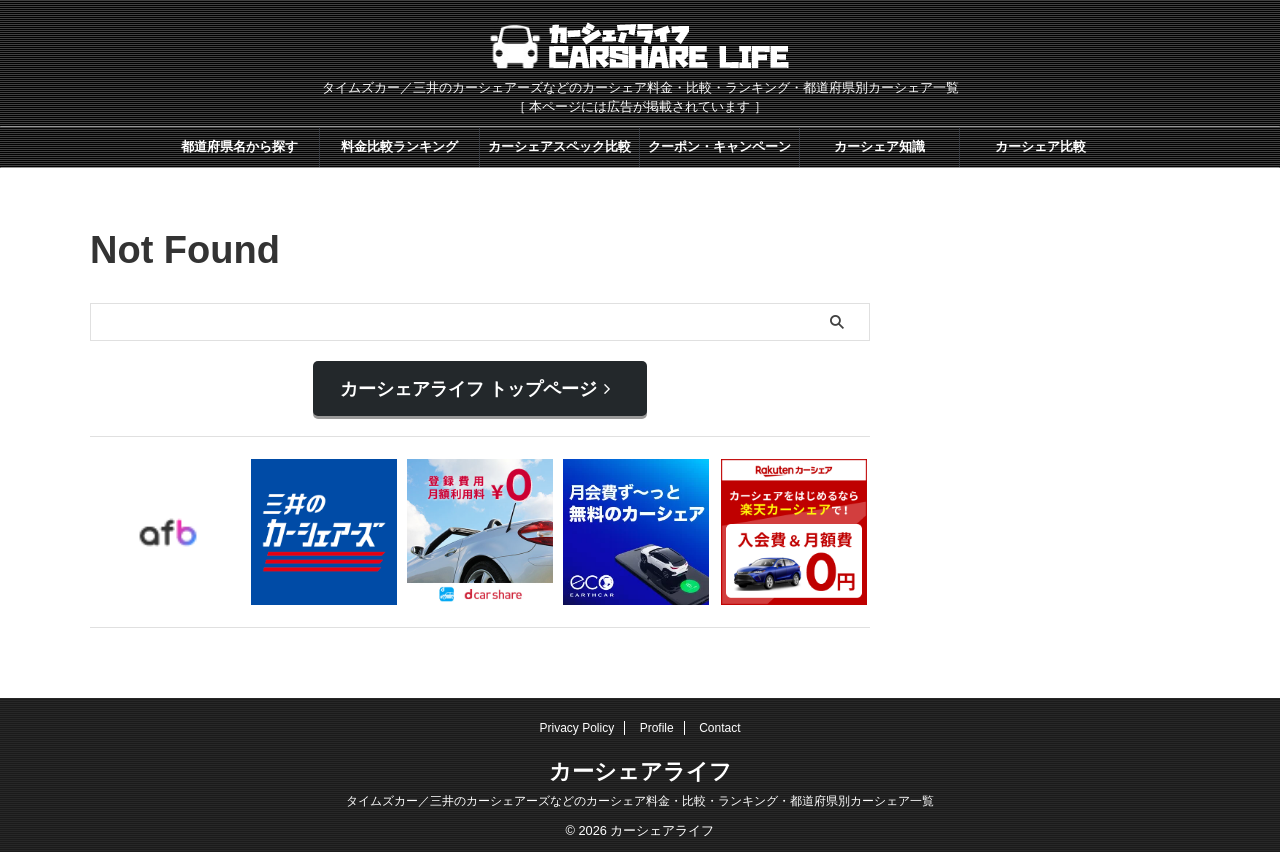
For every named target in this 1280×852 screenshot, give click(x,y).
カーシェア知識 (879, 146)
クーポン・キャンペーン (719, 146)
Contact (719, 721)
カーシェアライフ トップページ (475, 385)
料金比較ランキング (399, 146)
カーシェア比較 (1040, 146)
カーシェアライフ (640, 764)
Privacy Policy (577, 721)
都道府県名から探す (239, 146)
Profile (657, 721)
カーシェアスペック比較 (559, 146)
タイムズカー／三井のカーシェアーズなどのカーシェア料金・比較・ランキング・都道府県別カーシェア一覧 (640, 794)
